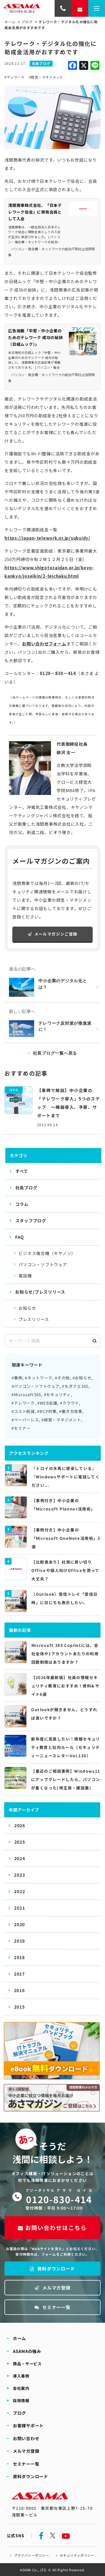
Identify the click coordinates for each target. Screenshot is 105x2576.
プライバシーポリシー (31, 2555)
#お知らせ (82, 1378)
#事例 (17, 1378)
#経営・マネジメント (46, 77)
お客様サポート (28, 2425)
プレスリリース (33, 1319)
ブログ (27, 21)
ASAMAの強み (27, 2351)
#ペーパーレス (25, 1419)
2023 (19, 1875)
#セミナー (21, 1428)
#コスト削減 (23, 1411)
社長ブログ (26, 1187)
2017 (19, 1974)
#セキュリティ (57, 1394)
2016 (19, 1990)
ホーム (10, 21)
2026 (19, 1825)
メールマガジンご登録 (53, 934)
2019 (19, 1941)
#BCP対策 (47, 1411)
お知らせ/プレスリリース (40, 1292)
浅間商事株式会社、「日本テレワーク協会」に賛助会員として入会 (35, 211)
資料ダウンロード (52, 2268)
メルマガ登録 (52, 2287)
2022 (19, 1891)
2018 (19, 1957)
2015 (19, 2007)
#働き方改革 (70, 1411)
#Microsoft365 (26, 1394)
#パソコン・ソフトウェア (36, 1386)
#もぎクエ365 (75, 1386)
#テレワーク (14, 77)
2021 (19, 1908)
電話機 (25, 1275)
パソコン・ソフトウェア (42, 1264)
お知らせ (27, 1308)
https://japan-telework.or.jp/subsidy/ (47, 538)
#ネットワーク (38, 1378)
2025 (19, 1842)
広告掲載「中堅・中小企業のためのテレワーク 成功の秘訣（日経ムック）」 (35, 337)
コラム (22, 1204)
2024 (19, 1858)
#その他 (62, 1378)
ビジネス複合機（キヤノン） (47, 1253)
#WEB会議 (47, 1403)
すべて (21, 1171)
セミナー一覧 (52, 2307)
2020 (19, 1924)
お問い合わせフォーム (44, 644)
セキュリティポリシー (77, 2555)
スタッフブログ (30, 1220)
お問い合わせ (26, 2438)
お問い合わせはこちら (52, 2228)
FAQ (19, 1237)
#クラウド (69, 1403)
